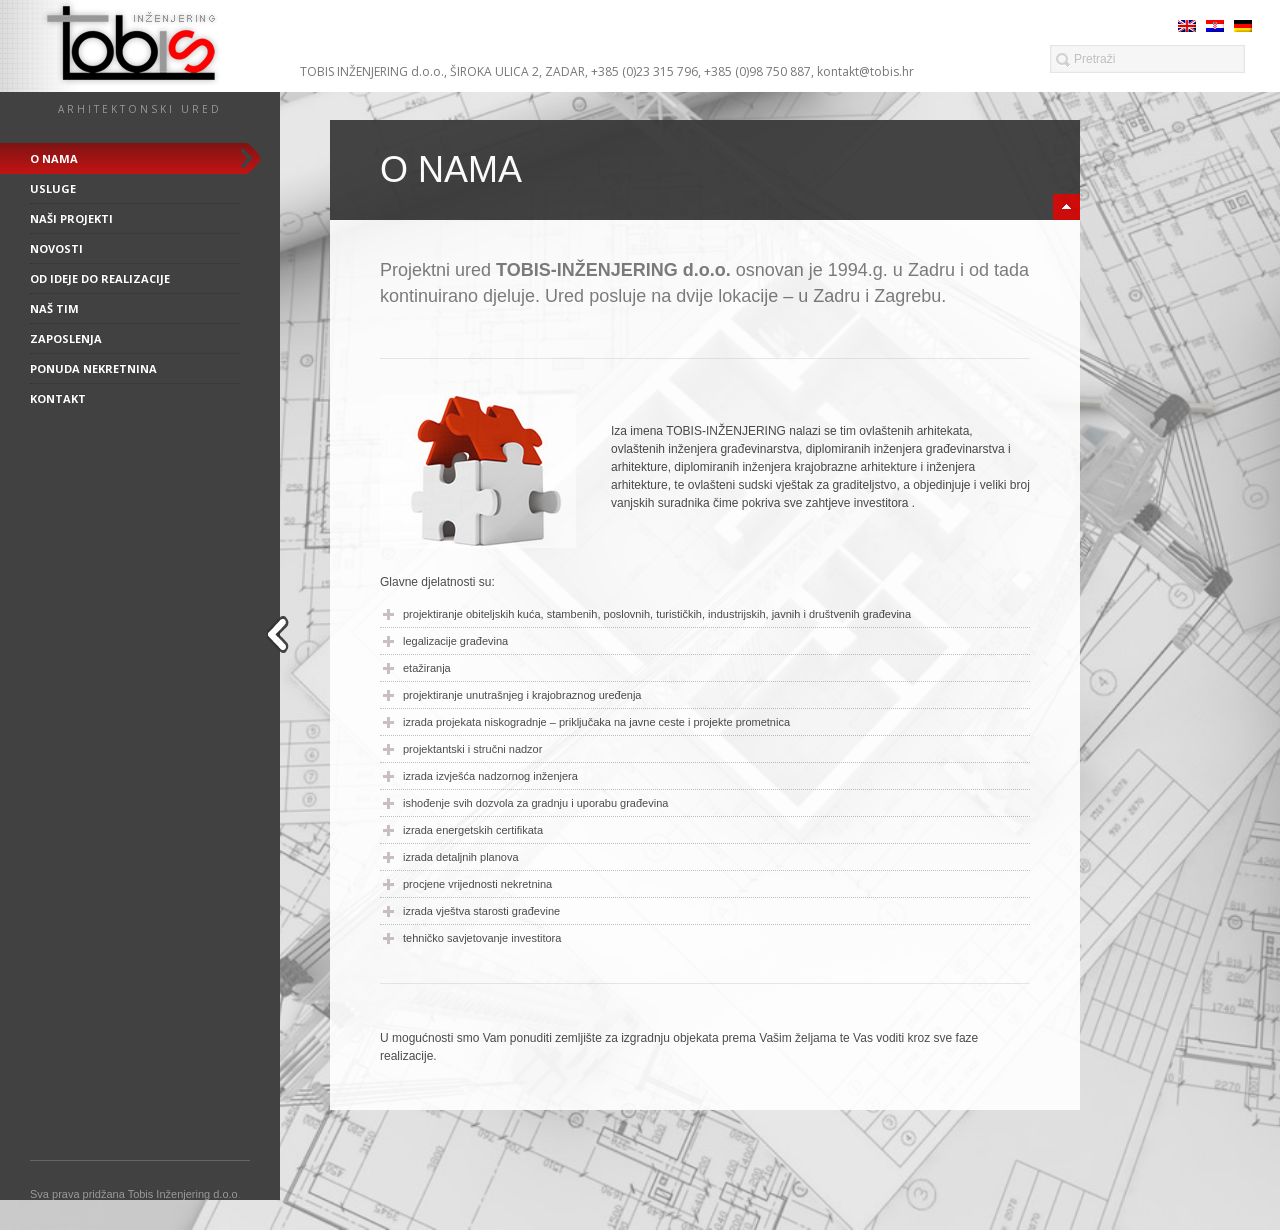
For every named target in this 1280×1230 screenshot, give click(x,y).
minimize (1066, 207)
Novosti (56, 248)
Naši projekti (71, 218)
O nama (54, 158)
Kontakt (58, 398)
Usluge (53, 188)
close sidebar (281, 634)
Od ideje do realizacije (100, 278)
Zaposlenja (66, 338)
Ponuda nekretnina (93, 368)
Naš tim (54, 308)
